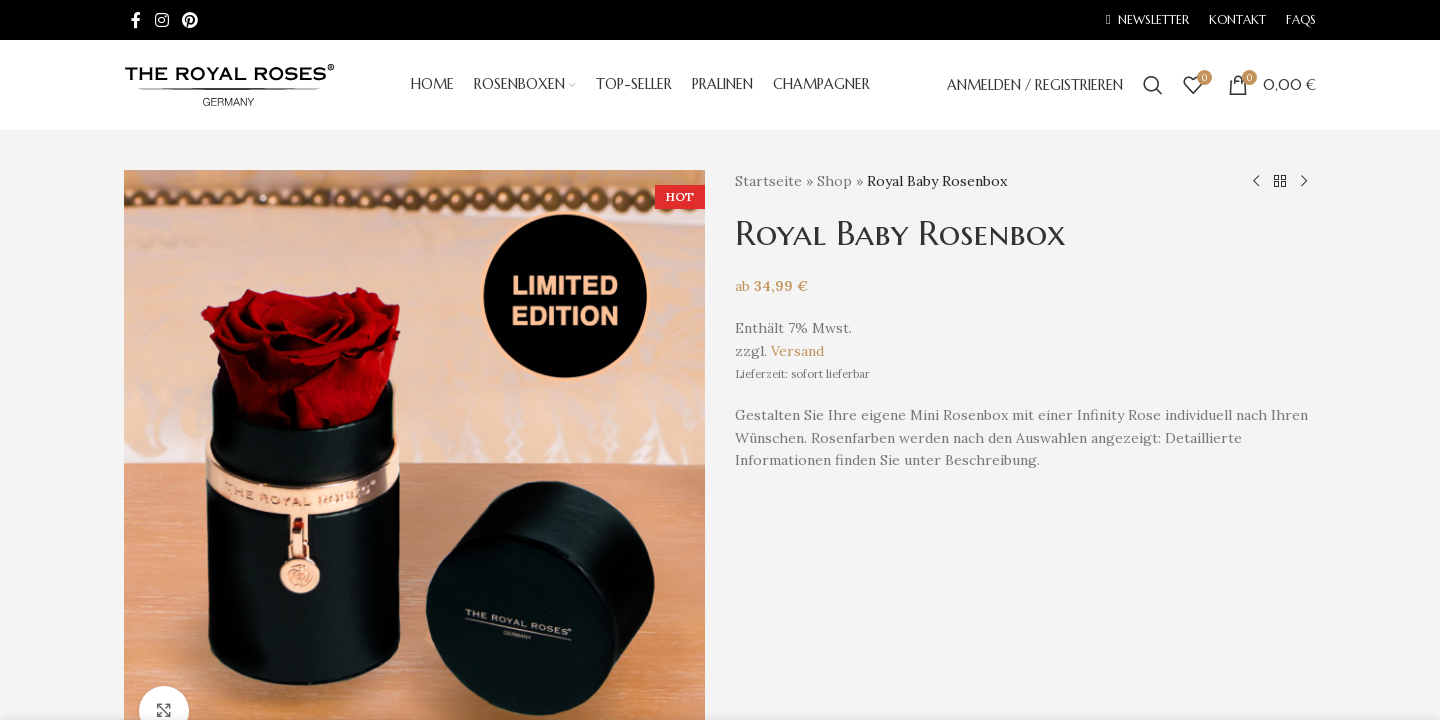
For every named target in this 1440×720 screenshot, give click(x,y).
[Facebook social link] (136, 20)
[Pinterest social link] (189, 20)
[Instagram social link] (161, 20)
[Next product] (1304, 182)
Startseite (768, 181)
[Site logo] (229, 84)
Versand (797, 351)
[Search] (1153, 85)
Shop (834, 181)
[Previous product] (1256, 182)
